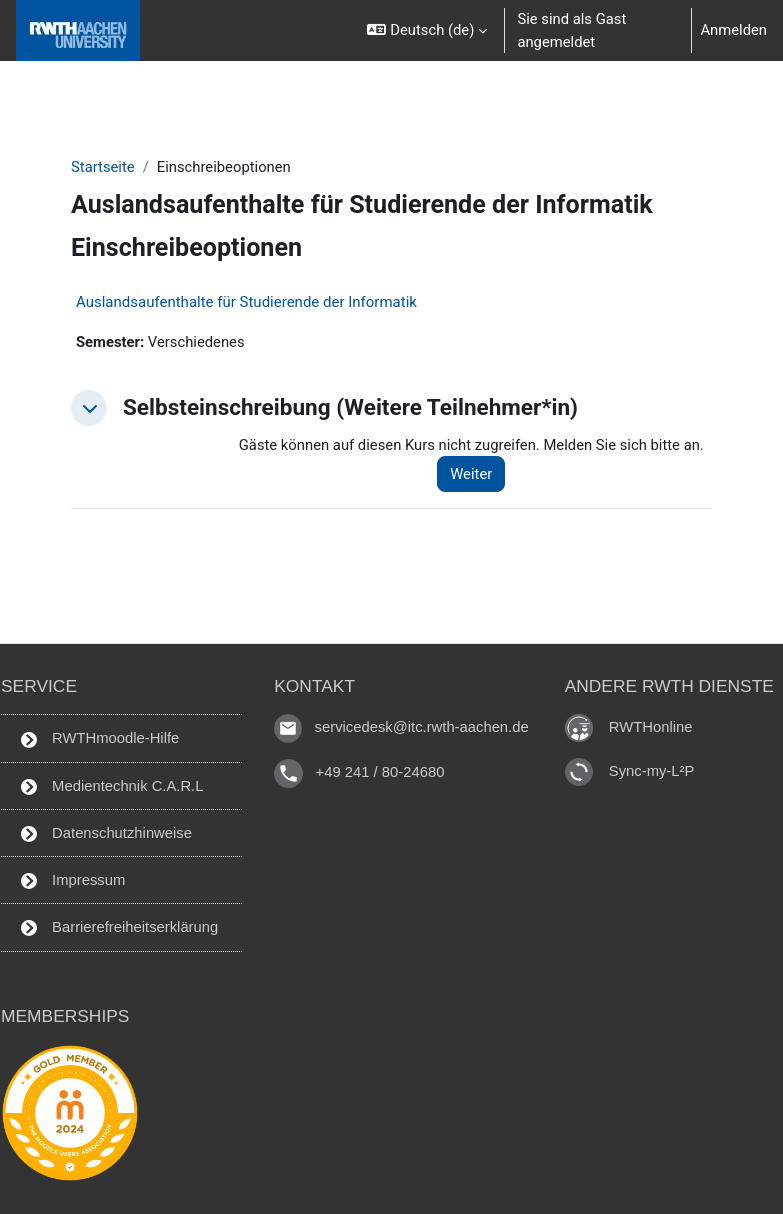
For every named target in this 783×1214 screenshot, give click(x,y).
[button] (426, 30)
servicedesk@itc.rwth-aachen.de (422, 728)
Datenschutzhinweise (106, 833)
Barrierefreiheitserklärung (119, 927)
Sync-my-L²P (652, 771)
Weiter (471, 474)
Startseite (103, 167)
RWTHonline (651, 727)
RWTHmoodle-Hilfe (100, 738)
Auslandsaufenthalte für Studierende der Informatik (246, 302)
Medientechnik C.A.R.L (112, 786)
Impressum (73, 880)
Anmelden (733, 30)
